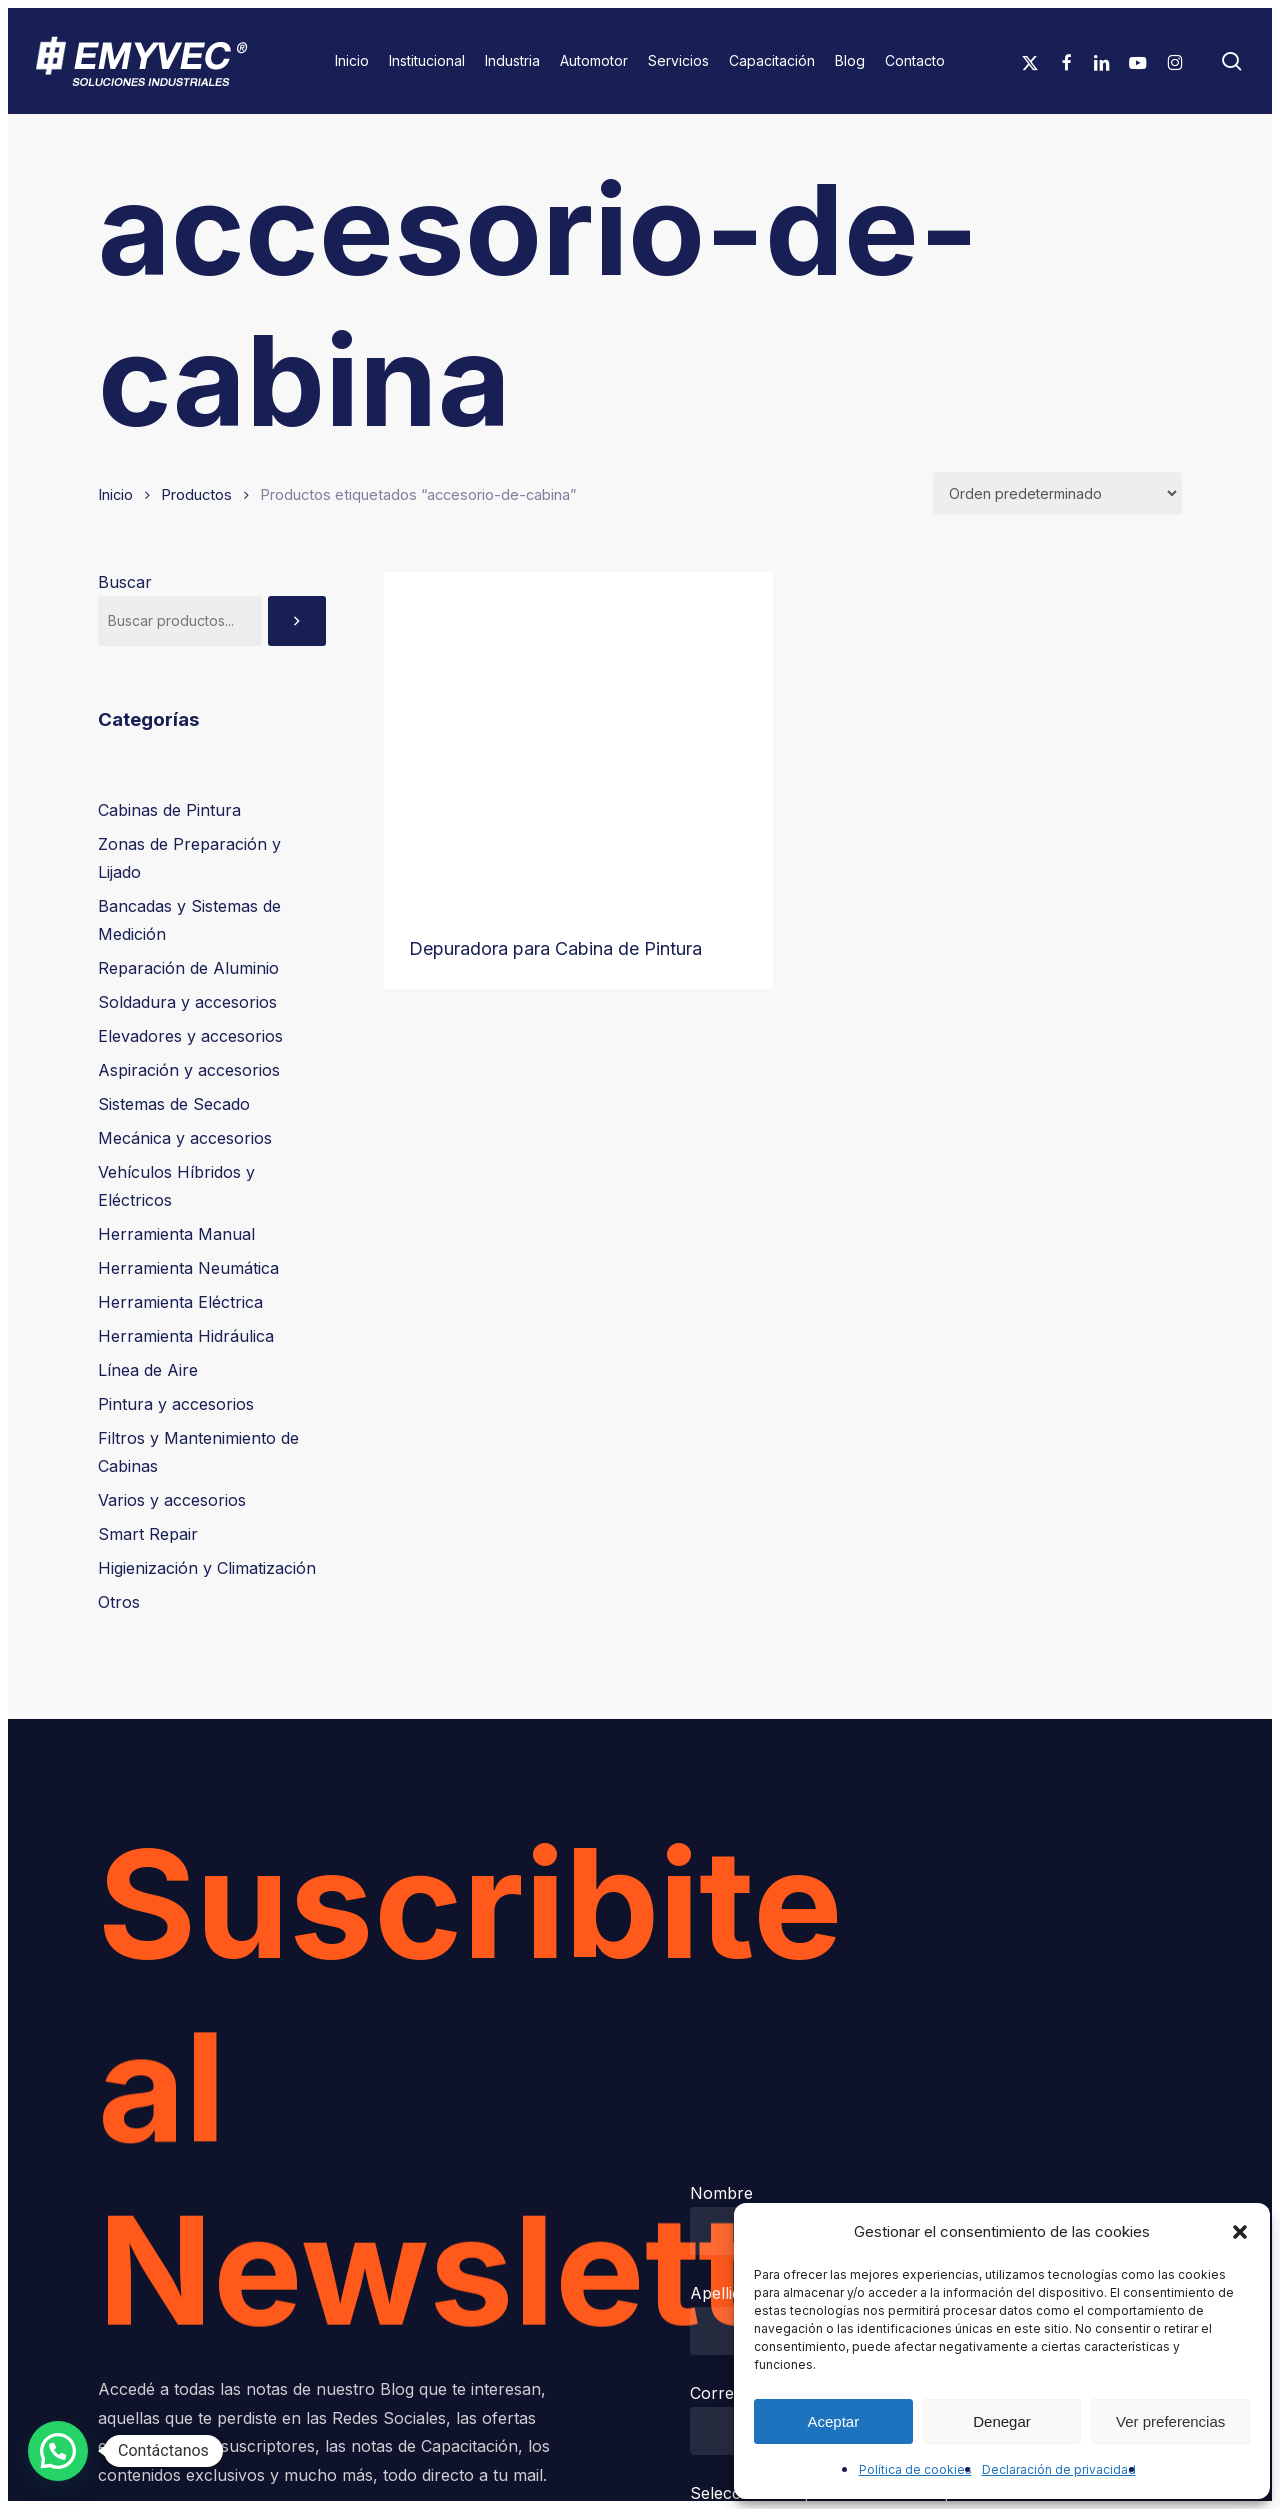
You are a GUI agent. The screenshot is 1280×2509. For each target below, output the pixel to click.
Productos (196, 495)
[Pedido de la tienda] (1057, 493)
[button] (1240, 2232)
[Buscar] (297, 621)
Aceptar (833, 2421)
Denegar (1002, 2421)
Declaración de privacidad (1059, 2469)
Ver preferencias (1170, 2421)
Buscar (125, 582)
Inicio (115, 495)
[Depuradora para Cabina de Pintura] (579, 740)
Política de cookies (915, 2469)
